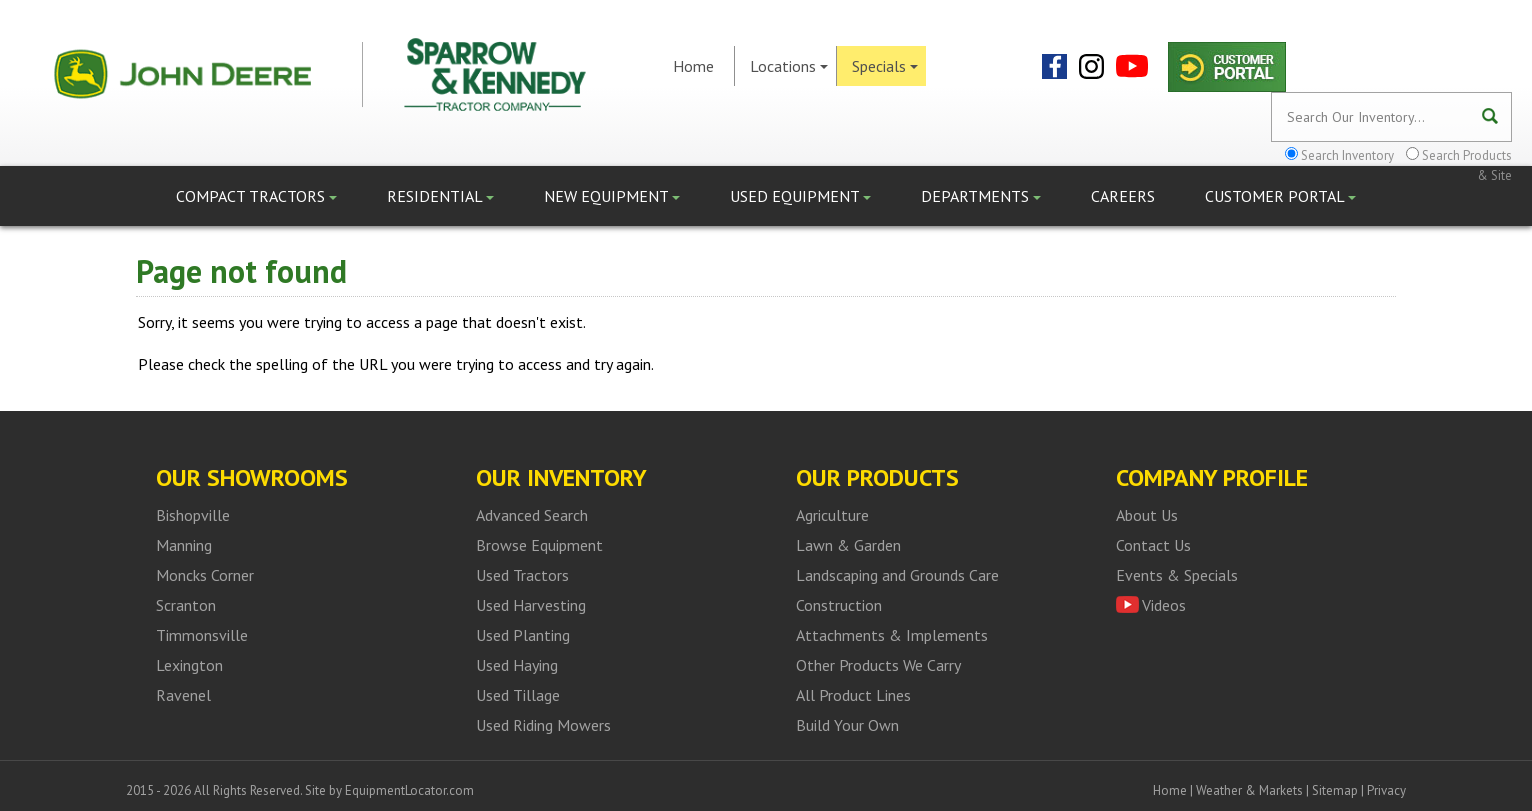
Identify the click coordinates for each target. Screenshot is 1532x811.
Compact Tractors (256, 196)
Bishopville (193, 515)
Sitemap (1335, 790)
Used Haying (517, 665)
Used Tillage (518, 695)
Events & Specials (1177, 575)
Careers (1123, 196)
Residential (440, 196)
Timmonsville (202, 635)
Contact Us (1153, 545)
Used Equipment (800, 196)
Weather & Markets (1249, 790)
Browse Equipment (539, 545)
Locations (789, 66)
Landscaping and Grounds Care (897, 575)
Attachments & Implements (892, 635)
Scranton (186, 605)
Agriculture (832, 515)
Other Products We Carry (878, 665)
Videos (1164, 605)
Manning (184, 545)
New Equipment (612, 196)
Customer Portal (1280, 196)
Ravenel (183, 695)
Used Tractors (522, 575)
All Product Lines (853, 695)
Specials (885, 66)
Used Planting (523, 635)
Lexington (189, 665)
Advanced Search (532, 515)
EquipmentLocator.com (409, 790)
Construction (839, 605)
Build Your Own (847, 725)
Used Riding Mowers (543, 725)
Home (693, 66)
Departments (981, 196)
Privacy (1386, 790)
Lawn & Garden (848, 545)
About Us (1147, 515)
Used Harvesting (531, 605)
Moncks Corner (205, 575)
